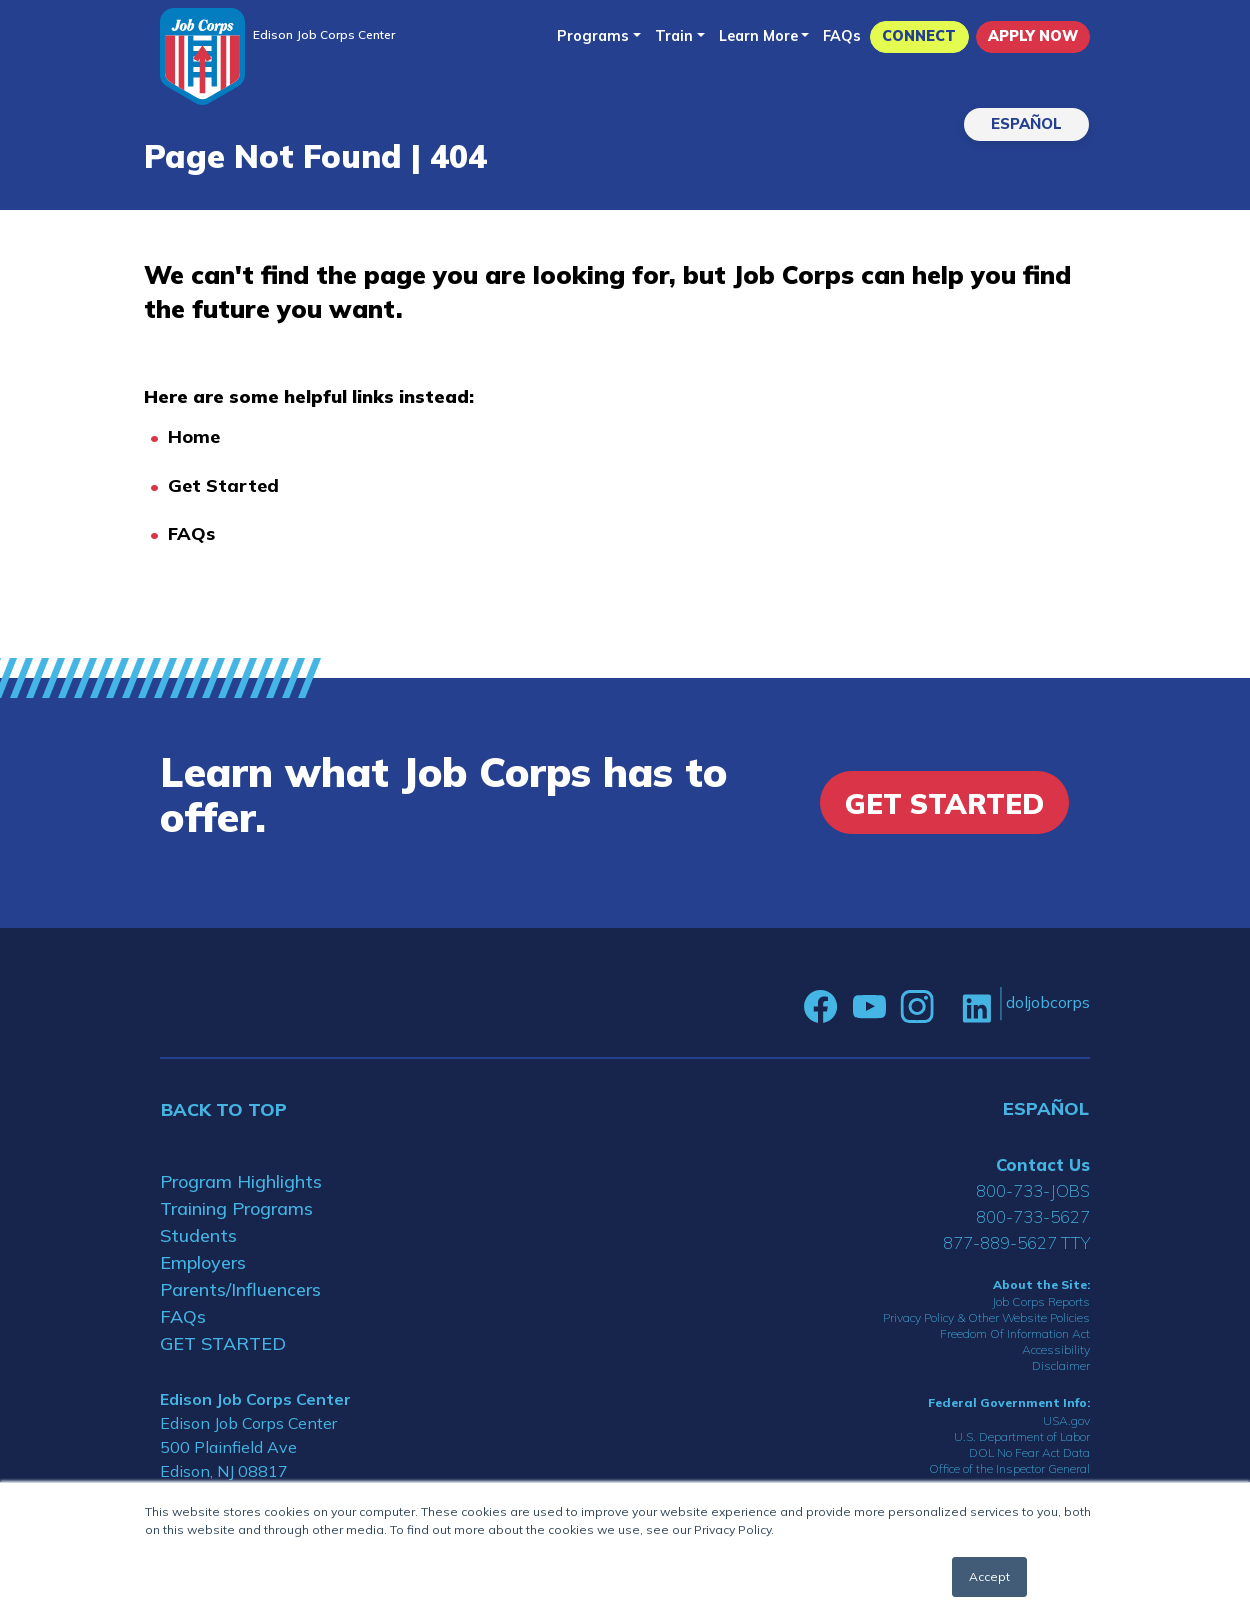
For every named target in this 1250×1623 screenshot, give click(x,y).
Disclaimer (1061, 1365)
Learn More (758, 36)
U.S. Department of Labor (1022, 1436)
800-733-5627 (1033, 1216)
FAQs (842, 36)
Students (198, 1235)
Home (194, 436)
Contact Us (1043, 1164)
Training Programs (236, 1208)
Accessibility (1056, 1349)
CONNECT (919, 36)
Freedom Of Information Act (1015, 1333)
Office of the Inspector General (1009, 1468)
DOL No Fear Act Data (1029, 1452)
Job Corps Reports (1041, 1301)
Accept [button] (989, 1576)
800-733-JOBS (1033, 1190)
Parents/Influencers (240, 1289)
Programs (593, 36)
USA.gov (1066, 1420)
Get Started (223, 485)
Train (674, 36)
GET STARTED (223, 1343)
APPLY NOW (1033, 36)
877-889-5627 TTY (1016, 1242)
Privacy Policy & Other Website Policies (986, 1317)
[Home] (202, 56)
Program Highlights (241, 1181)
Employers (203, 1262)
